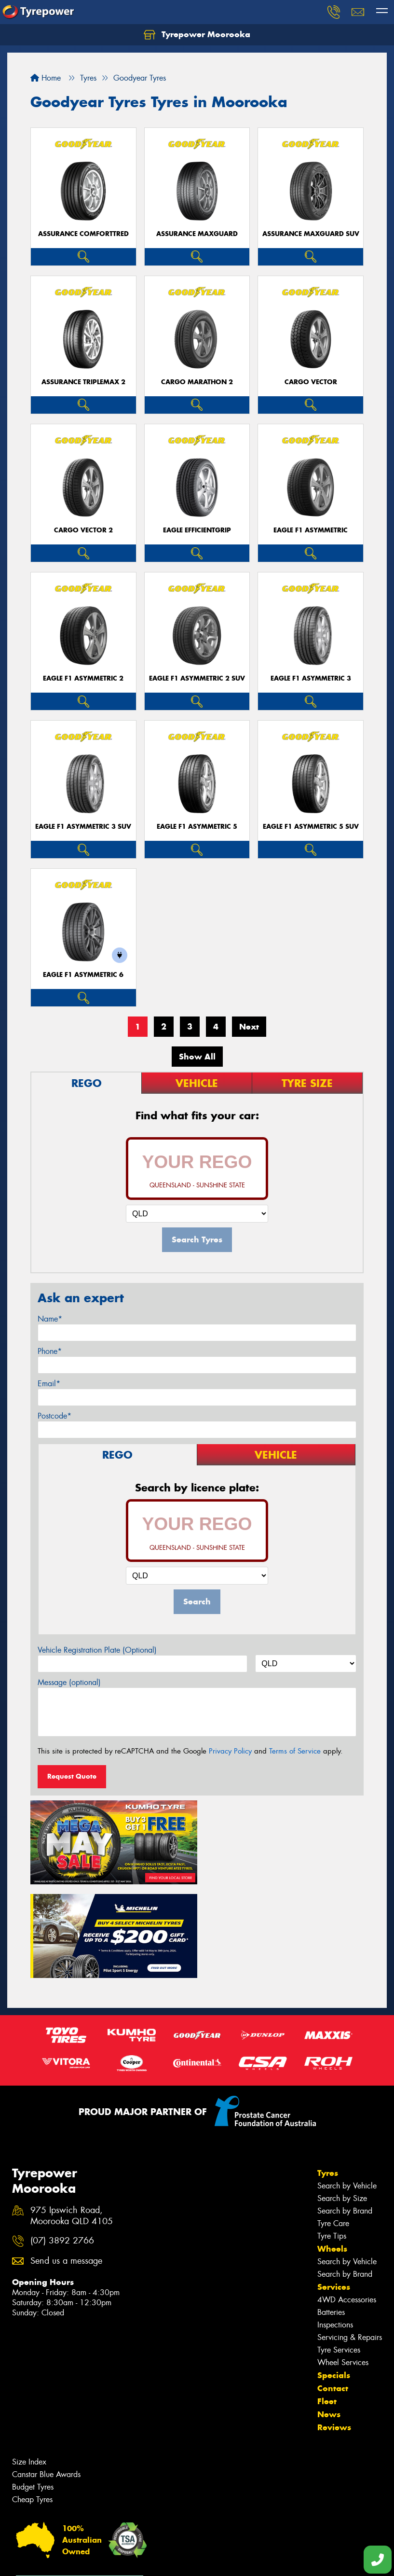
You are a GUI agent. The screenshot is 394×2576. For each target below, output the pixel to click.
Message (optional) (69, 1682)
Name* (50, 1319)
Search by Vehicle (347, 2090)
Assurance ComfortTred (83, 234)
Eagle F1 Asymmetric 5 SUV (311, 826)
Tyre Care (333, 2128)
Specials (333, 2279)
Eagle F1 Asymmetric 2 (83, 678)
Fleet (327, 2305)
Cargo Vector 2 (83, 530)
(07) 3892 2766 (62, 2145)
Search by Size (342, 2103)
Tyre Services (338, 2254)
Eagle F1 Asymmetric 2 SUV (197, 678)
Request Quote (71, 1776)
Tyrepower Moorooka (197, 35)
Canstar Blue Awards (46, 2379)
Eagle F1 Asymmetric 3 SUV (83, 826)
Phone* (50, 1351)
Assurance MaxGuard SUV (310, 234)
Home (45, 78)
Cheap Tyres (32, 2404)
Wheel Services (342, 2267)
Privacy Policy (230, 1751)
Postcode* (54, 1416)
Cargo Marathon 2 (197, 382)
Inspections (335, 2229)
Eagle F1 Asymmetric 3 (311, 678)
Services (333, 2191)
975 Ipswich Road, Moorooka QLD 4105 (71, 2120)
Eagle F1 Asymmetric (310, 530)
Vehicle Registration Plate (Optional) (97, 1650)
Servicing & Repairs (349, 2242)
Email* (49, 1384)
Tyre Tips (331, 2140)
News (328, 2318)
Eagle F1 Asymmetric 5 (197, 826)
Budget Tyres (33, 2391)
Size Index (29, 2366)
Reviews (334, 2331)
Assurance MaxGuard (197, 234)
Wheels (332, 2153)
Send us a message (66, 2165)
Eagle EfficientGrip (197, 530)
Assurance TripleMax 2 (83, 382)
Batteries (331, 2217)
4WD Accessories (346, 2204)
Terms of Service (295, 1751)
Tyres (327, 2077)
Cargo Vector (311, 382)
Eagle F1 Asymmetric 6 (83, 975)
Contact (332, 2292)
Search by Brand (344, 2115)
